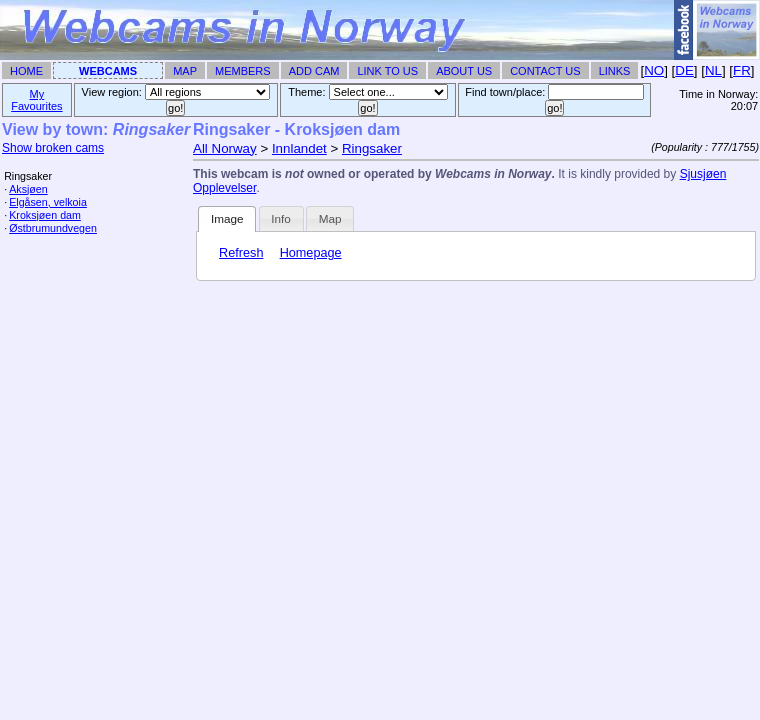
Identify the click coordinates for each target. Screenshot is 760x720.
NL (713, 70)
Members (243, 71)
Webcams (108, 71)
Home (26, 71)
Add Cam (314, 71)
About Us (464, 71)
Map (185, 71)
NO (654, 70)
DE (684, 70)
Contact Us (545, 71)
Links (615, 71)
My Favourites (36, 100)
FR (742, 70)
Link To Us (387, 71)
